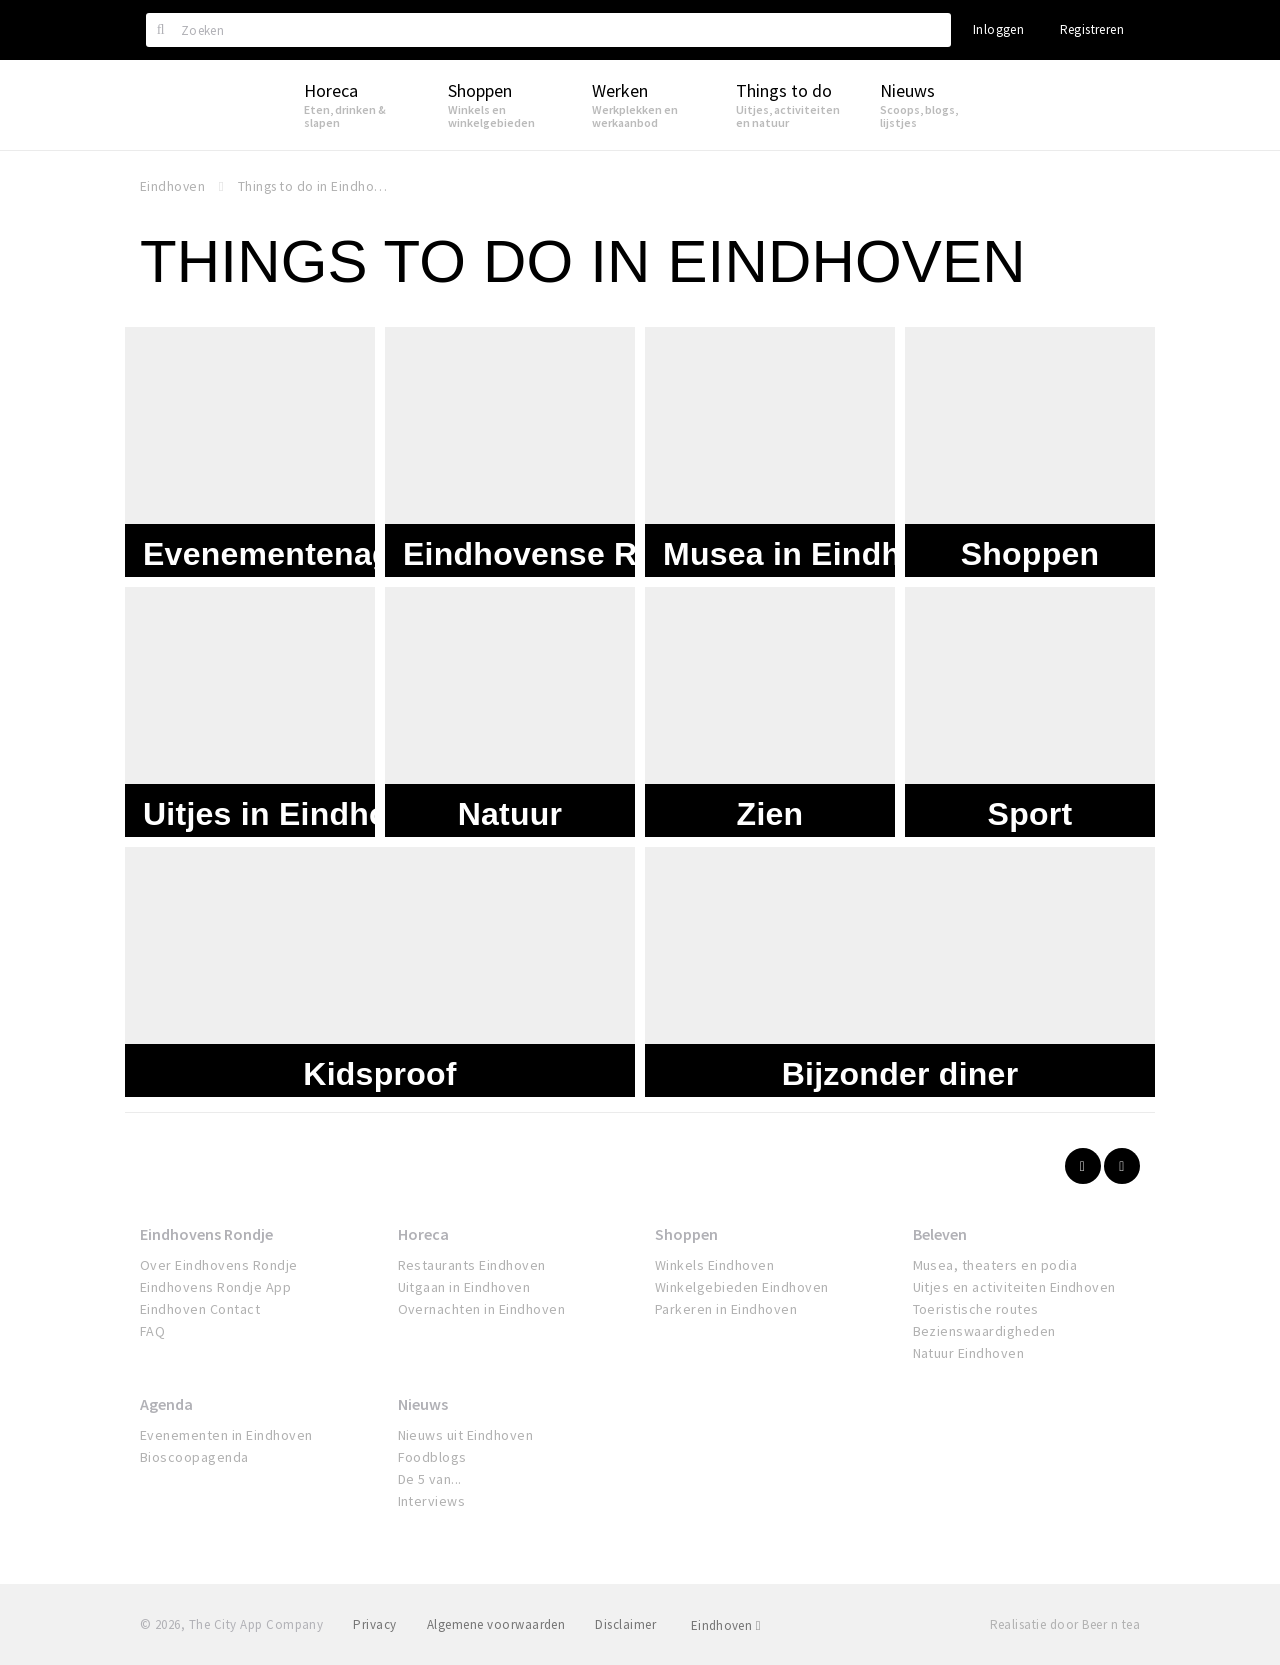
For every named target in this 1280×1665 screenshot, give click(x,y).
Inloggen (998, 29)
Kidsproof (379, 1067)
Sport (1030, 807)
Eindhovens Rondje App (215, 1287)
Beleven (940, 1234)
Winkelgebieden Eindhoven (742, 1287)
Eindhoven (726, 1625)
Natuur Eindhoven (969, 1353)
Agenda (166, 1404)
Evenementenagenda (305, 547)
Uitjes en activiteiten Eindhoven (1014, 1287)
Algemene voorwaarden (496, 1624)
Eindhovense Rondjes (572, 547)
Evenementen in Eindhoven (226, 1435)
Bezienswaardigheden (984, 1331)
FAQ (152, 1331)
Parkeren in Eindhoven (726, 1309)
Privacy (374, 1624)
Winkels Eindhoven (714, 1265)
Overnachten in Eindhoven (482, 1309)
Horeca (423, 1234)
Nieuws (423, 1404)
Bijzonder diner (900, 1067)
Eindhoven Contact (200, 1309)
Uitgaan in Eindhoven (464, 1287)
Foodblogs (432, 1457)
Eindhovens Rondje (206, 1234)
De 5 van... (430, 1479)
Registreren (1092, 29)
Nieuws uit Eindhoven (466, 1435)
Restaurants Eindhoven (472, 1265)
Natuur (510, 807)
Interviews (432, 1501)
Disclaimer (625, 1624)
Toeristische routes (976, 1309)
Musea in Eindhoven (820, 547)
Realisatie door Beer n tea (1065, 1624)
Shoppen (1030, 547)
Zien (770, 807)
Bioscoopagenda (194, 1457)
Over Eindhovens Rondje (219, 1265)
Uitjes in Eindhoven (294, 807)
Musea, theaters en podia (995, 1265)
